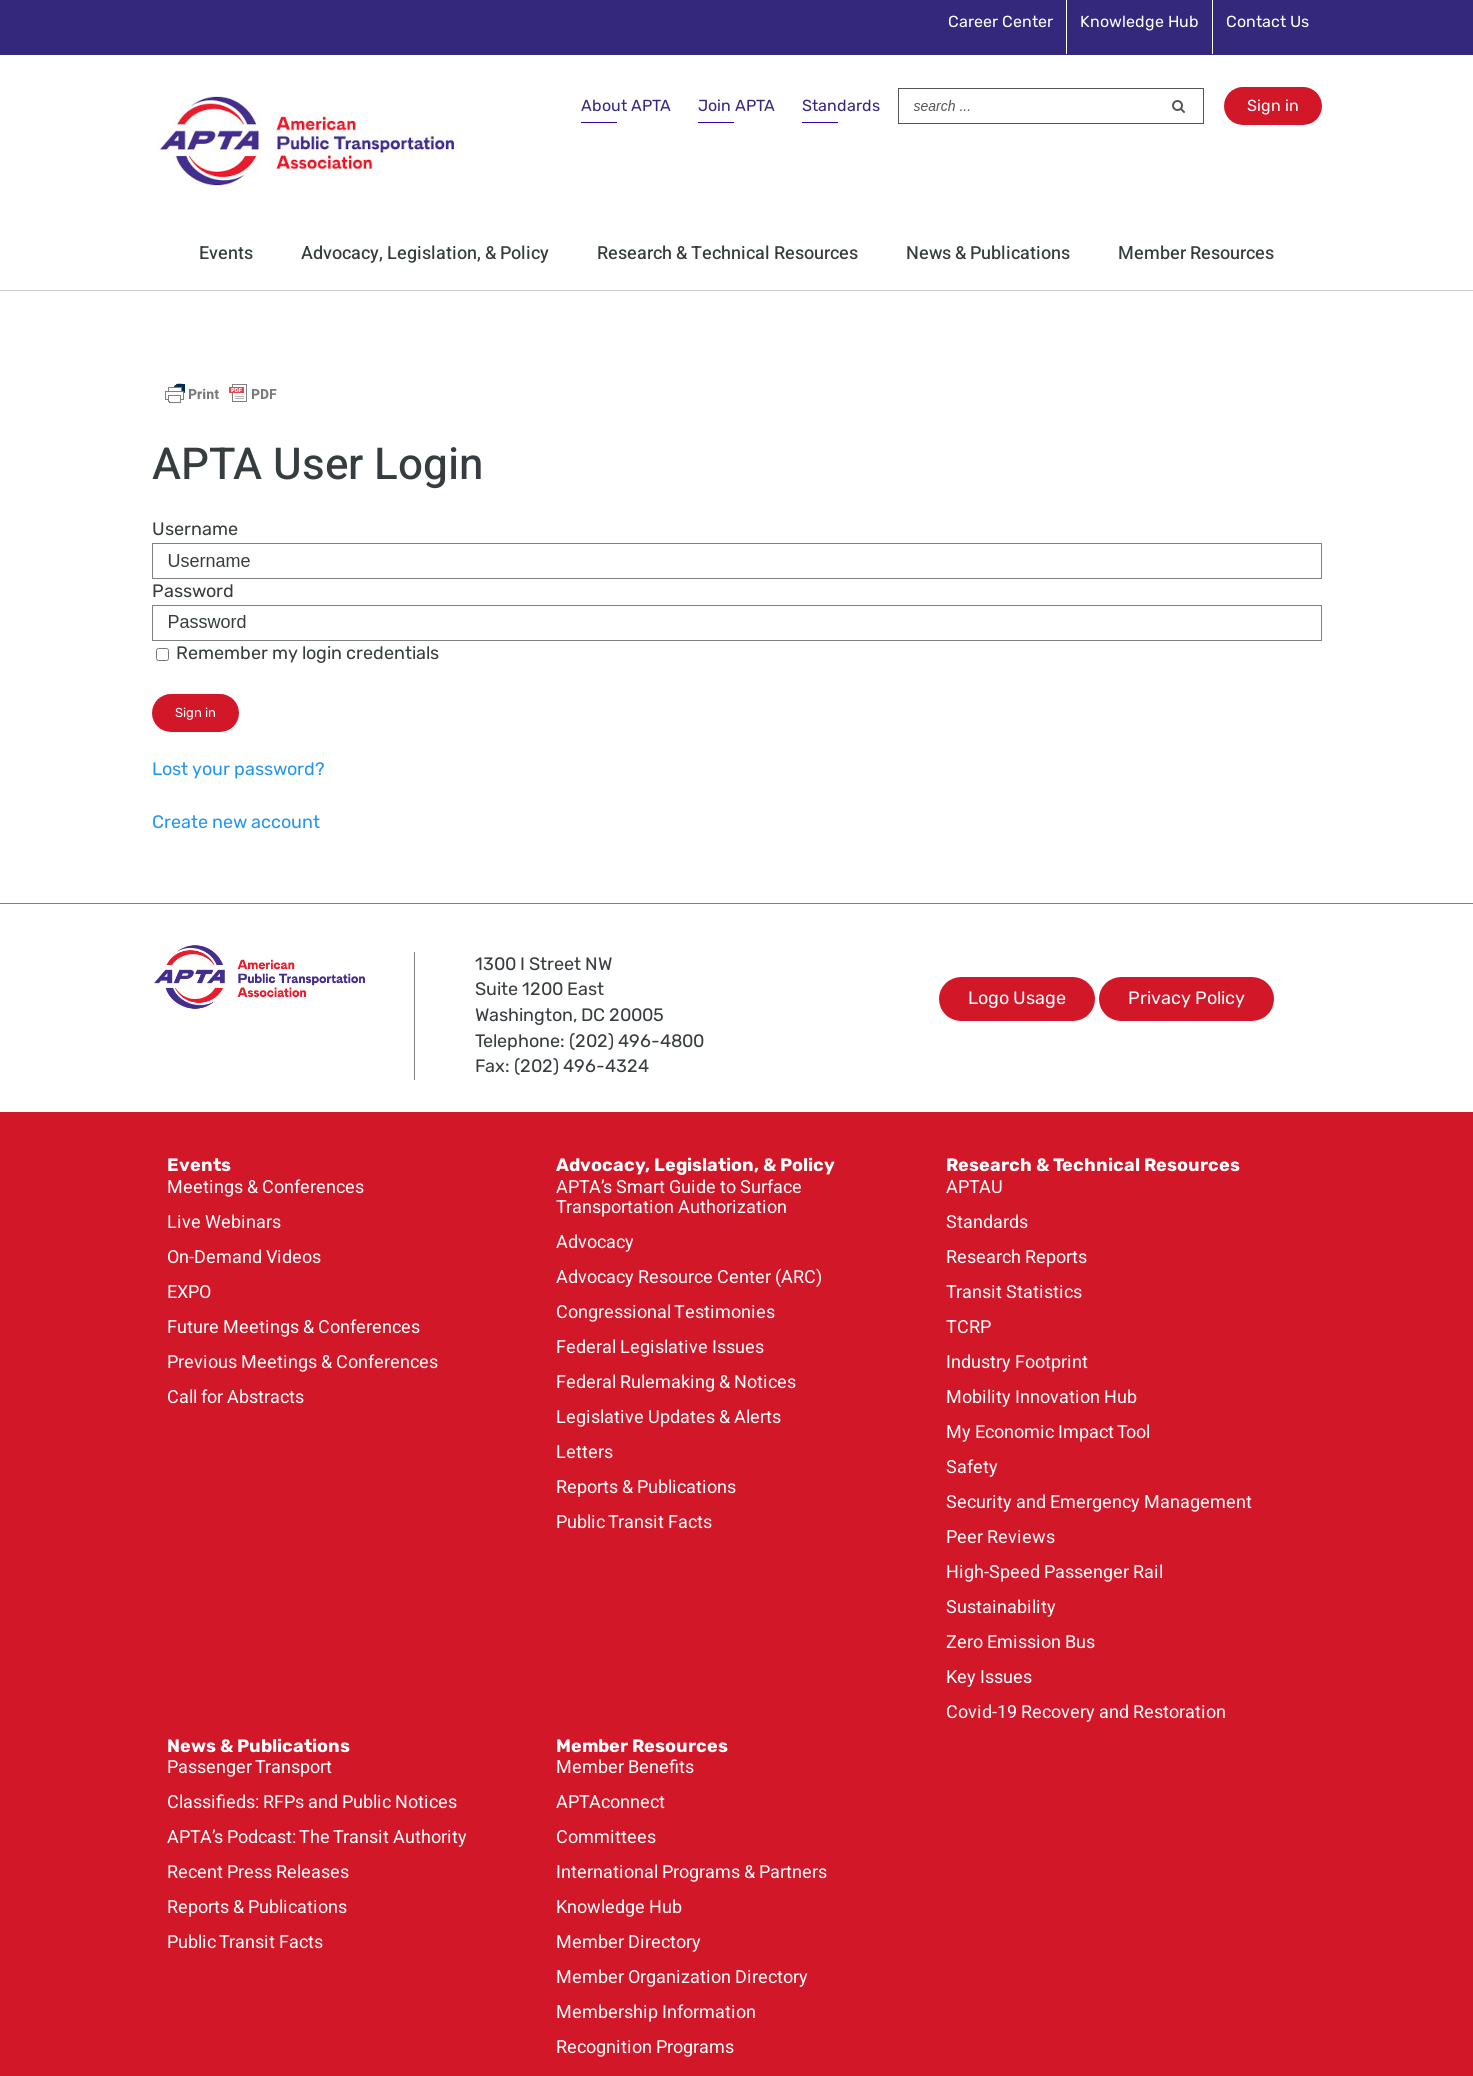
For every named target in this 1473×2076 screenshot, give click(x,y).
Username (195, 529)
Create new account (236, 822)
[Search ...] (1030, 106)
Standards (841, 105)
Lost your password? (238, 769)
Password (193, 591)
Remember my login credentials (297, 653)
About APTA (626, 105)
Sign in (1273, 105)
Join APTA (736, 105)
